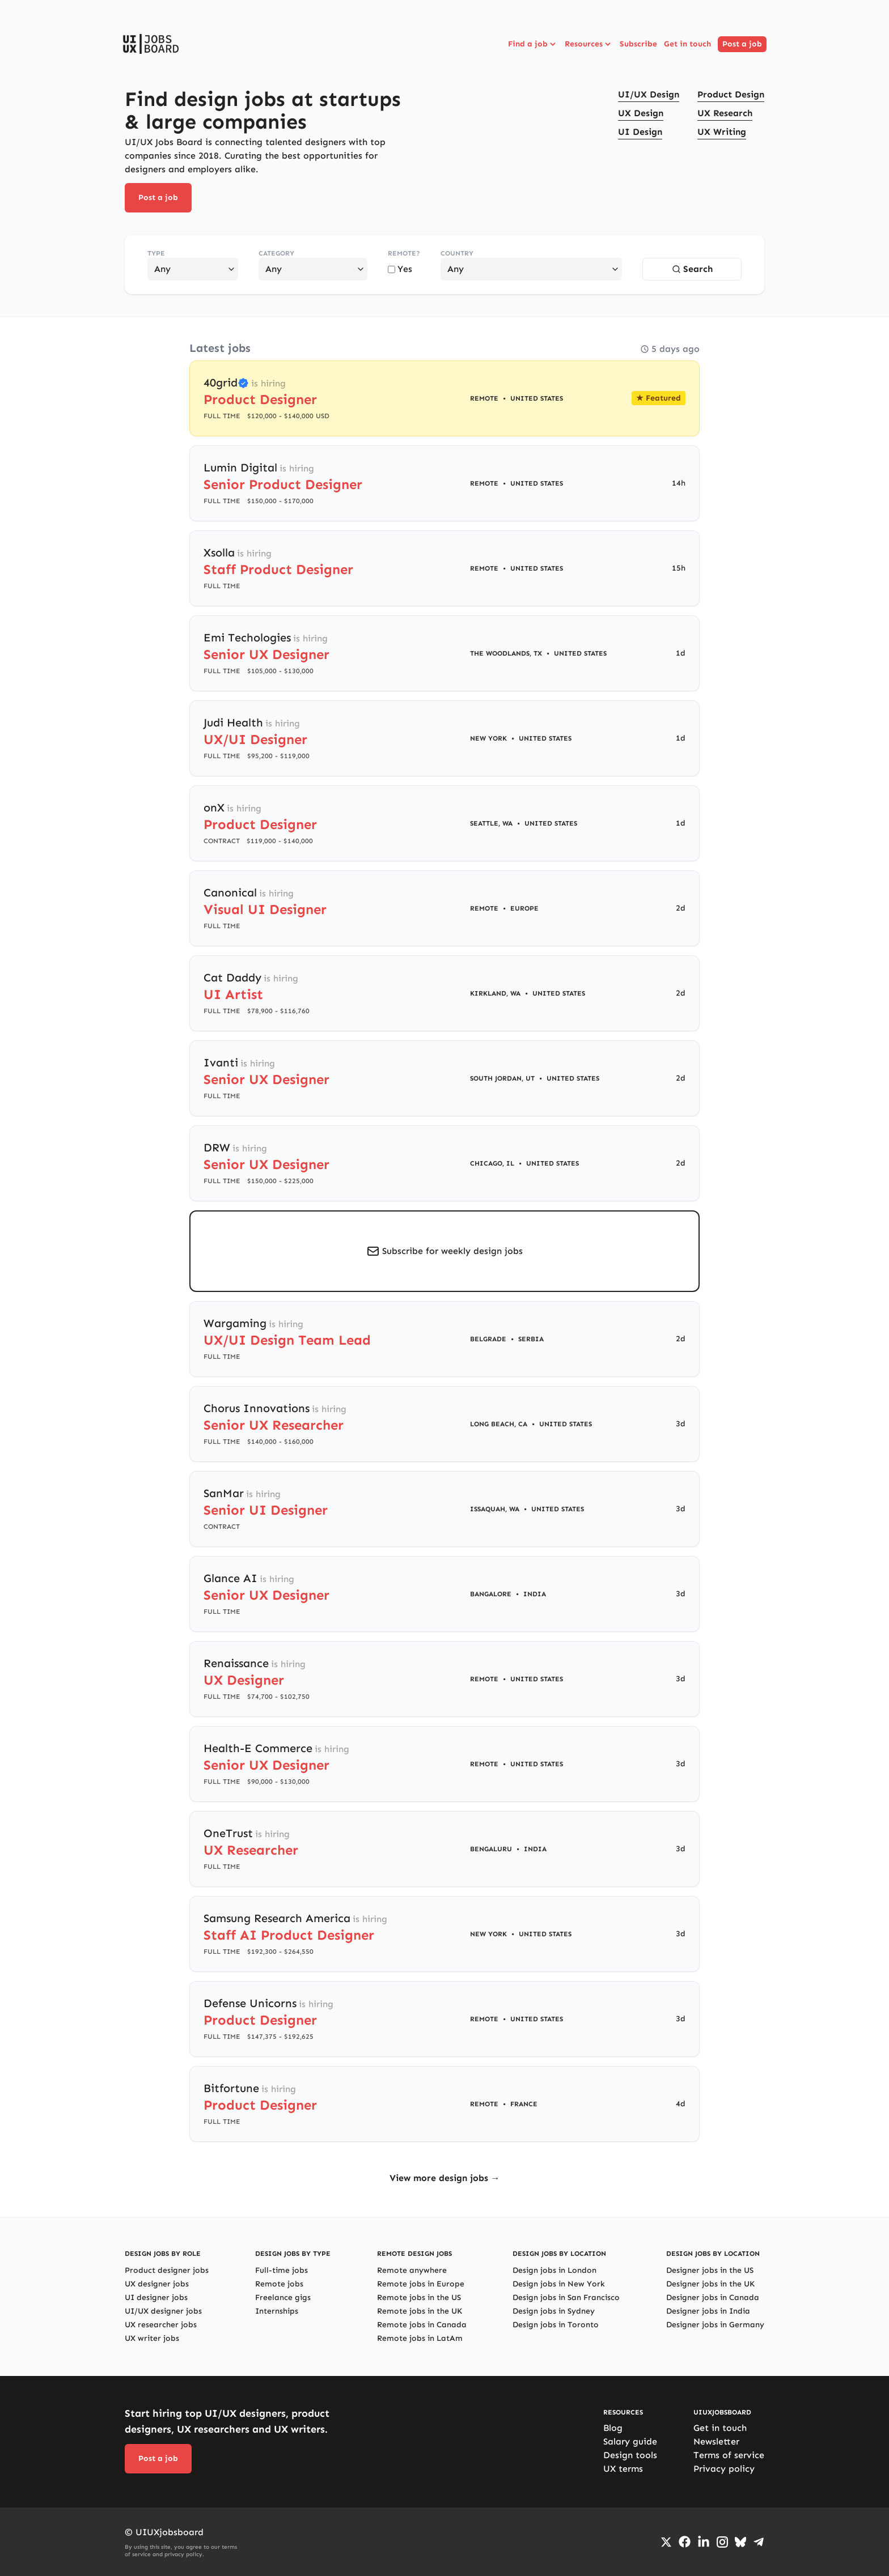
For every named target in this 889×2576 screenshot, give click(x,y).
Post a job (742, 44)
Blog (613, 2427)
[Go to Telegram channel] (758, 2542)
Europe (524, 908)
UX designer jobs (157, 2284)
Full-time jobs (281, 2270)
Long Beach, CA (498, 1424)
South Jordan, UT (502, 1078)
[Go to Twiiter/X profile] (666, 2542)
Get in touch (687, 44)
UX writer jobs (152, 2338)
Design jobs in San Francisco (566, 2297)
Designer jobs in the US (709, 2270)
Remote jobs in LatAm (420, 2338)
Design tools (630, 2455)
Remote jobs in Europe (420, 2284)
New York (488, 738)
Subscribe (638, 44)
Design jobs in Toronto (556, 2325)
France (523, 2104)
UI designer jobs (156, 2297)
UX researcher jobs (161, 2325)
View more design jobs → (445, 2178)
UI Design (640, 131)
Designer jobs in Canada (712, 2297)
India (534, 1594)
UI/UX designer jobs (163, 2311)
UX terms (623, 2468)
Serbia (531, 1339)
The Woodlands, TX (506, 653)
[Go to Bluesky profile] (740, 2542)
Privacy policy (724, 2468)
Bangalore (490, 1594)
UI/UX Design (648, 94)
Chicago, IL (492, 1163)
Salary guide (630, 2441)
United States (536, 398)
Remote (484, 398)
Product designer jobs (167, 2270)
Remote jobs (279, 2284)
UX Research (724, 113)
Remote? (404, 253)
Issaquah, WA (494, 1509)
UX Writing (721, 131)
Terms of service (728, 2455)
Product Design (730, 94)
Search (692, 268)
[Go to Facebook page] (685, 2542)
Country (457, 253)
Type (156, 253)
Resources (589, 44)
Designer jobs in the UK (710, 2284)
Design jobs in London (554, 2270)
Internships (276, 2311)
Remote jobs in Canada (422, 2325)
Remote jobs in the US (419, 2297)
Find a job (533, 44)
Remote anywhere (412, 2270)
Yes (400, 268)
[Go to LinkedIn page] (703, 2542)
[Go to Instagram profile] (722, 2542)
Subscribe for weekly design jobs (452, 1251)
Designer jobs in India (708, 2311)
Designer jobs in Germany (715, 2325)
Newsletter (716, 2441)
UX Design (640, 113)
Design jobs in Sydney (554, 2311)
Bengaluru (491, 1849)
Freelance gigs (283, 2297)
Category (276, 253)
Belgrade (488, 1339)
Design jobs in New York (559, 2284)
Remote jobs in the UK (419, 2311)
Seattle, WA (491, 823)
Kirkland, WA (495, 993)
